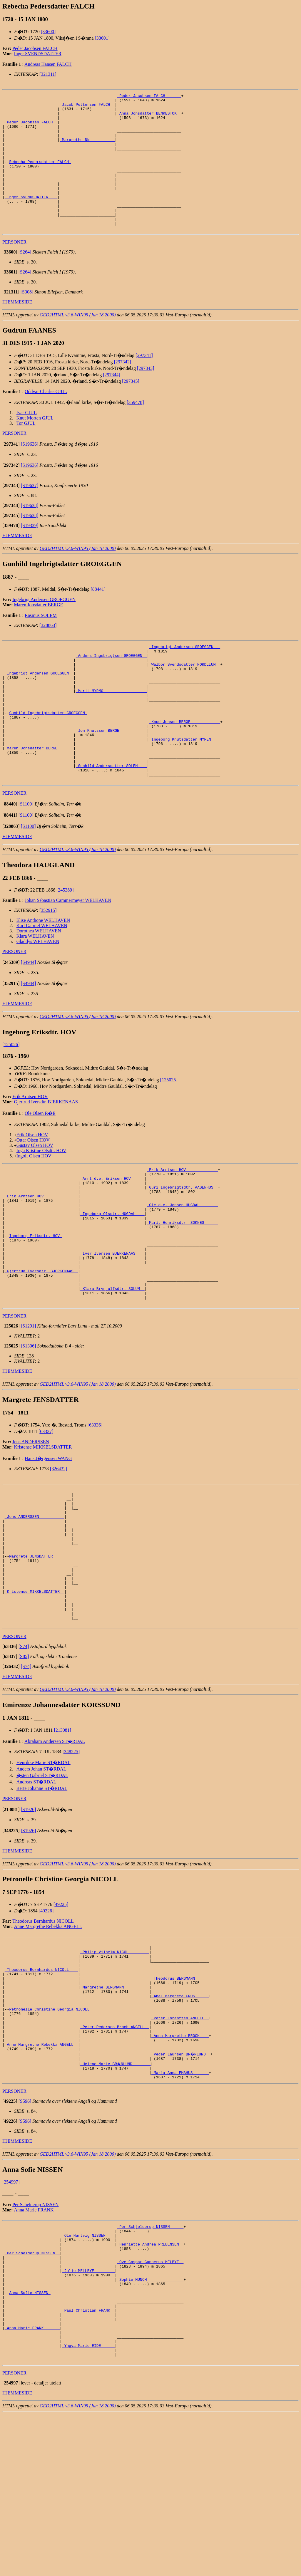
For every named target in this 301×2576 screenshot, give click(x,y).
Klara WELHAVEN (35, 990)
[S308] (27, 319)
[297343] (145, 395)
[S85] (24, 1765)
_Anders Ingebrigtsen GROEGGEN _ (111, 685)
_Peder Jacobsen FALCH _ (31, 128)
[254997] (11, 2316)
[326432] (58, 1550)
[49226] (46, 2020)
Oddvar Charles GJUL (46, 418)
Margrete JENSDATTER (32, 1652)
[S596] (25, 2235)
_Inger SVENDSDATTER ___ (31, 218)
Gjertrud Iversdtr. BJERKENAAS (46, 1156)
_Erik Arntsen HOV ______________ (41, 1256)
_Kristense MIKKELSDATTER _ (34, 1694)
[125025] (169, 1134)
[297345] (130, 408)
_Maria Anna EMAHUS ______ (180, 2206)
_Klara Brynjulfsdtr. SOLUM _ (112, 1367)
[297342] (122, 389)
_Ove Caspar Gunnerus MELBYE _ (150, 2404)
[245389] (65, 944)
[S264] (25, 279)
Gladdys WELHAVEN (37, 996)
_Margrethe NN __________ (87, 149)
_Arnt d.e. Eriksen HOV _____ (112, 1235)
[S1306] (28, 1427)
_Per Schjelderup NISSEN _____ (150, 2362)
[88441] (98, 616)
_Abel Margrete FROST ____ (180, 2116)
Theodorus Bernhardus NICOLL (43, 2030)
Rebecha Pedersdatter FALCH (40, 175)
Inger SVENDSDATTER (37, 53)
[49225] (60, 2013)
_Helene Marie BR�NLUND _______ (115, 2196)
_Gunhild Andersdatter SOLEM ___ (111, 817)
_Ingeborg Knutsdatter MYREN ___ (184, 785)
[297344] (111, 402)
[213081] (62, 1839)
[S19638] (30, 532)
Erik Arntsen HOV (30, 1151)
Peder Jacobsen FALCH (34, 48)
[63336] (95, 1506)
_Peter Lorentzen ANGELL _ (180, 2143)
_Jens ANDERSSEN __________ (34, 1604)
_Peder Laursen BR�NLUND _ (181, 2185)
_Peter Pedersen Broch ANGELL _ (114, 2153)
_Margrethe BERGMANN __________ (114, 2106)
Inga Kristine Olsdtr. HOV (41, 1205)
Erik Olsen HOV (32, 1189)
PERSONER (14, 269)
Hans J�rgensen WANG (48, 1540)
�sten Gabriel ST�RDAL (42, 1884)
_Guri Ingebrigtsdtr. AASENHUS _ (182, 1246)
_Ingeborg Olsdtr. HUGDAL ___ (112, 1278)
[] (9, 279)
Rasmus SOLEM (41, 642)
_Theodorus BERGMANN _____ (180, 2095)
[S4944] (28, 1016)
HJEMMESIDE (17, 329)
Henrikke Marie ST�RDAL (43, 1871)
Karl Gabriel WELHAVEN (41, 980)
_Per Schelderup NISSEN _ (32, 2394)
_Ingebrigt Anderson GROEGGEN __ (184, 674)
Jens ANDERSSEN (30, 1523)
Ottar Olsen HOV (33, 1194)
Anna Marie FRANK (34, 2344)
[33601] (102, 38)
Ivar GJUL (26, 439)
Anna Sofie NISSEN (29, 2441)
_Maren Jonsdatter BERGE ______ (39, 796)
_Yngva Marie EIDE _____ (88, 2505)
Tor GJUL (26, 450)
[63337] (46, 1513)
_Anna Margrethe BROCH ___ (180, 2164)
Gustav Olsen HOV (34, 1199)
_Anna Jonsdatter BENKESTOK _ (149, 117)
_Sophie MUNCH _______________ (150, 2425)
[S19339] (30, 552)
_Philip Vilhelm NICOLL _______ (114, 2063)
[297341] (144, 382)
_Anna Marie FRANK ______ (32, 2483)
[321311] (47, 74)
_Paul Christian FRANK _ (88, 2462)
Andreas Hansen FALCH (48, 64)
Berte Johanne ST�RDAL (41, 1897)
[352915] (48, 964)
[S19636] (30, 471)
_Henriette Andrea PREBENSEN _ (150, 2383)
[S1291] (28, 1407)
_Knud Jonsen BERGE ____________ (184, 764)
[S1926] (28, 1918)
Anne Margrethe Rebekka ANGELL (48, 2035)
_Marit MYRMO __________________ (111, 727)
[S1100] (26, 858)
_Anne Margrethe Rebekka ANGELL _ (41, 2174)
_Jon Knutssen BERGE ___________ (111, 775)
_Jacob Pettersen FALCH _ (87, 107)
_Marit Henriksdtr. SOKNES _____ (182, 1288)
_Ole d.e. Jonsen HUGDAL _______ (182, 1267)
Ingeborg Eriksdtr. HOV (35, 1304)
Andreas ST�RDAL (36, 1891)
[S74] (24, 1755)
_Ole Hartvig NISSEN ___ (88, 2372)
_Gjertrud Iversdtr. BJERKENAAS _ (41, 1346)
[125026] (11, 1099)
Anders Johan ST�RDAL (41, 1878)
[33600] (48, 31)
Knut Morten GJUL (34, 445)
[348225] (71, 1860)
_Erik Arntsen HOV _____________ (182, 1225)
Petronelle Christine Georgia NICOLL (50, 2132)
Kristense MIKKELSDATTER (43, 1528)
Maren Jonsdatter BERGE (38, 632)
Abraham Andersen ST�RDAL (54, 1850)
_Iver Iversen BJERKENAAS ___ (112, 1325)
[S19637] (30, 512)
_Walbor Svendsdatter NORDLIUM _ (184, 696)
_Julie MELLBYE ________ (88, 2415)
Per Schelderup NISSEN (35, 2339)
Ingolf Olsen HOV (33, 1210)
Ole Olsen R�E (40, 1167)
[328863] (48, 652)
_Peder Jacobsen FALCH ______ (149, 96)
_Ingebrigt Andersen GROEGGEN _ (39, 706)
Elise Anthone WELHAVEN (43, 974)
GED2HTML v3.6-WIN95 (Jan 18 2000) (78, 342)
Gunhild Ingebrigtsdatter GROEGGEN (48, 754)
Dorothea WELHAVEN (38, 985)
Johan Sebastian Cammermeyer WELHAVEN (68, 954)
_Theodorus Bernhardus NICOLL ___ (41, 2084)
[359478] (135, 429)
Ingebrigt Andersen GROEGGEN (44, 626)
